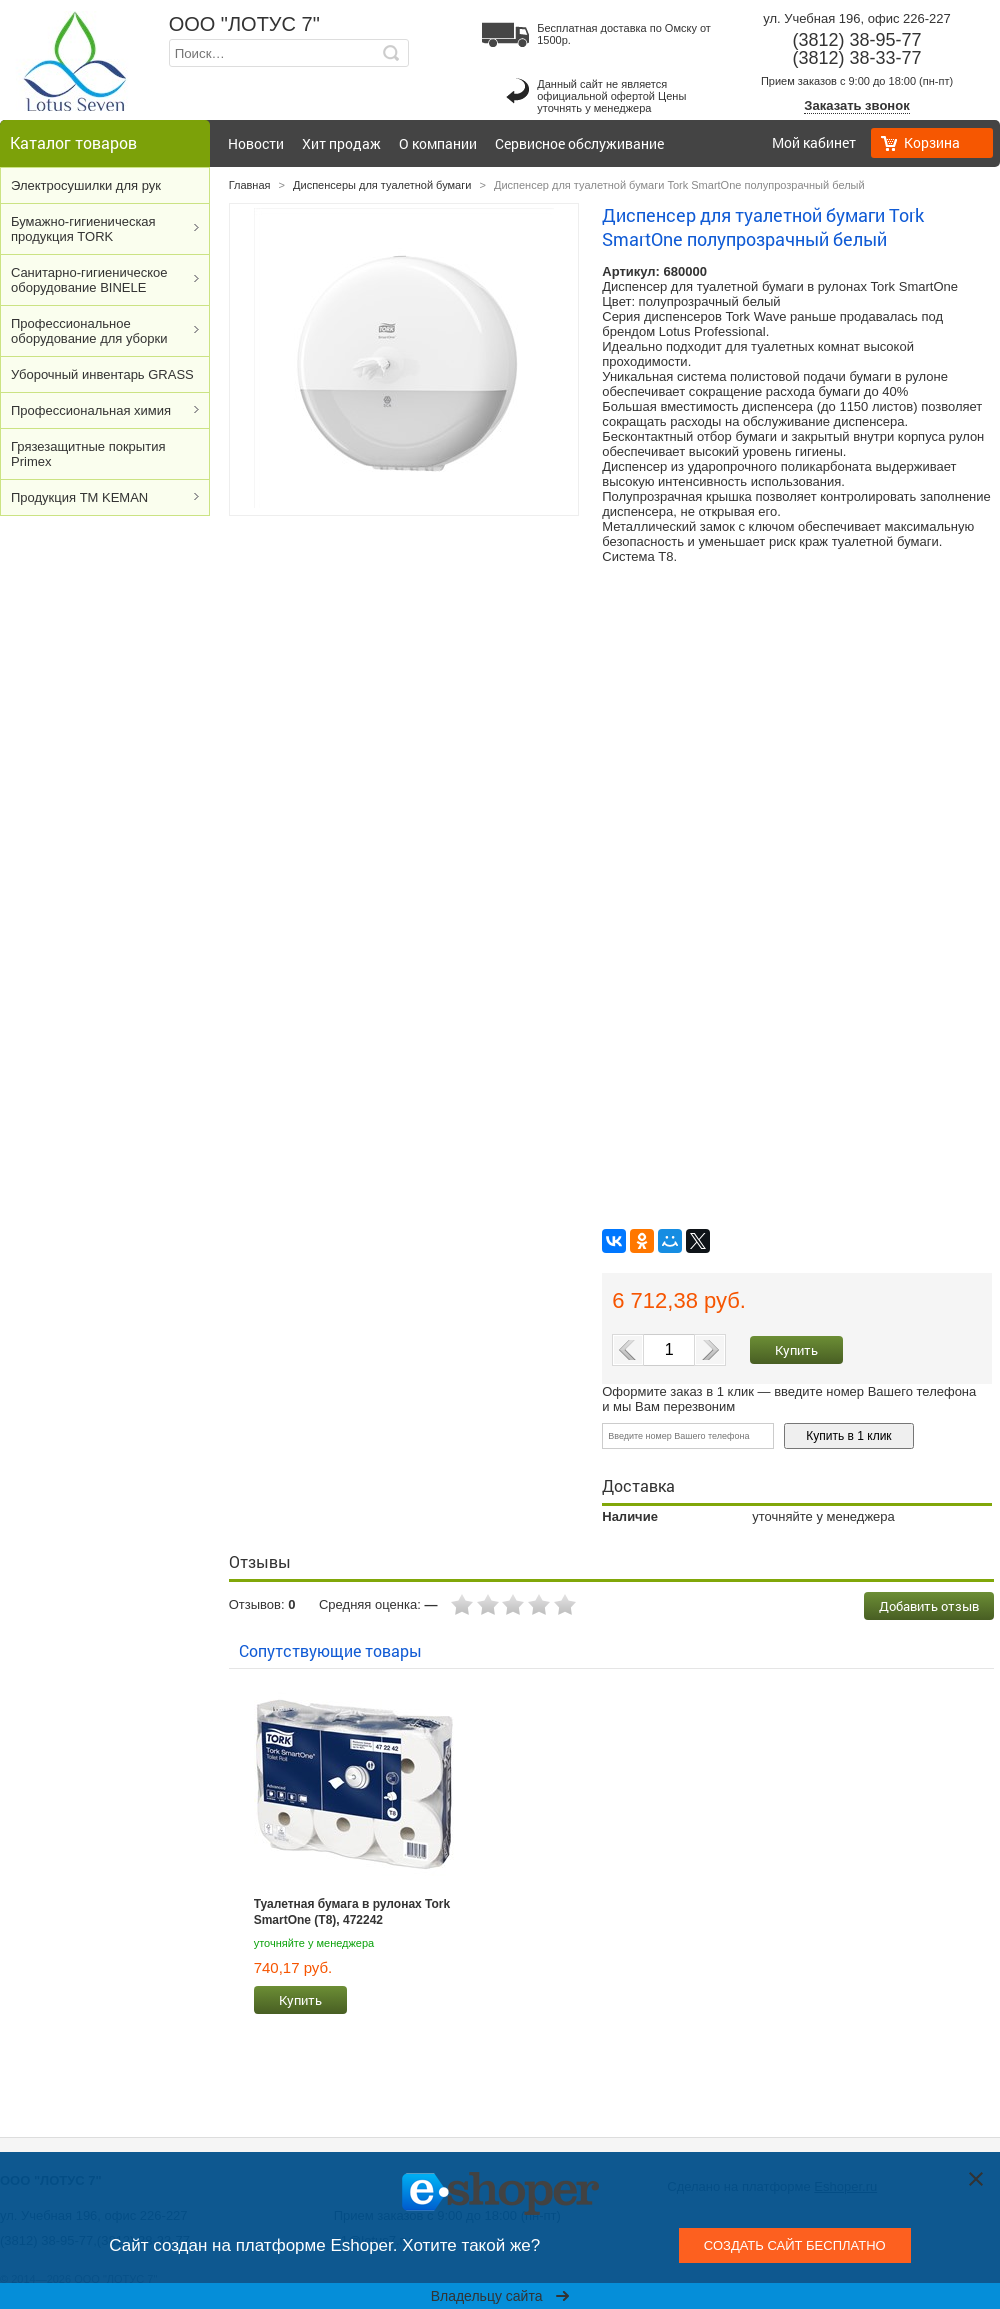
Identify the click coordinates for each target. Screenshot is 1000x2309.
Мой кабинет (814, 142)
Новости (256, 143)
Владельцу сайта (500, 2296)
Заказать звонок (856, 105)
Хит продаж (341, 143)
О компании (438, 143)
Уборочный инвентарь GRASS (102, 374)
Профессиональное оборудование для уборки (89, 331)
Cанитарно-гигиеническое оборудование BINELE (89, 280)
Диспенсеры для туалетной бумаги (382, 185)
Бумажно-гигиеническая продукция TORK (83, 229)
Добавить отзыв (929, 1606)
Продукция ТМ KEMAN (79, 497)
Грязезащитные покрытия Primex (88, 454)
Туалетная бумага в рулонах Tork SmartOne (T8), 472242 (352, 1912)
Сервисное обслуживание (579, 143)
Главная (250, 185)
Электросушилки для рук (86, 185)
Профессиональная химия (91, 410)
